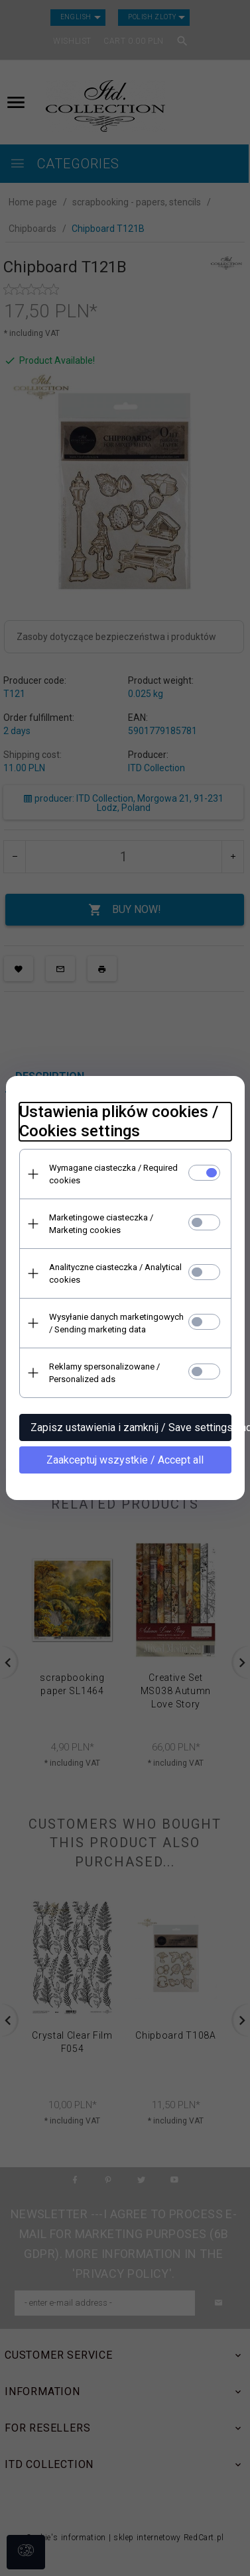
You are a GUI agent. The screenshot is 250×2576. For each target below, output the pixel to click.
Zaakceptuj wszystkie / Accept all (125, 1460)
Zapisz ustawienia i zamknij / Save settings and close (131, 1427)
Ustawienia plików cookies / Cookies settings (118, 1121)
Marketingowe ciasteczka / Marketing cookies (101, 1223)
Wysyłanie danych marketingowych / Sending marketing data (116, 1323)
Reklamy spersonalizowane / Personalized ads (104, 1373)
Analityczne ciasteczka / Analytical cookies (115, 1273)
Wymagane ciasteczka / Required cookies (113, 1174)
